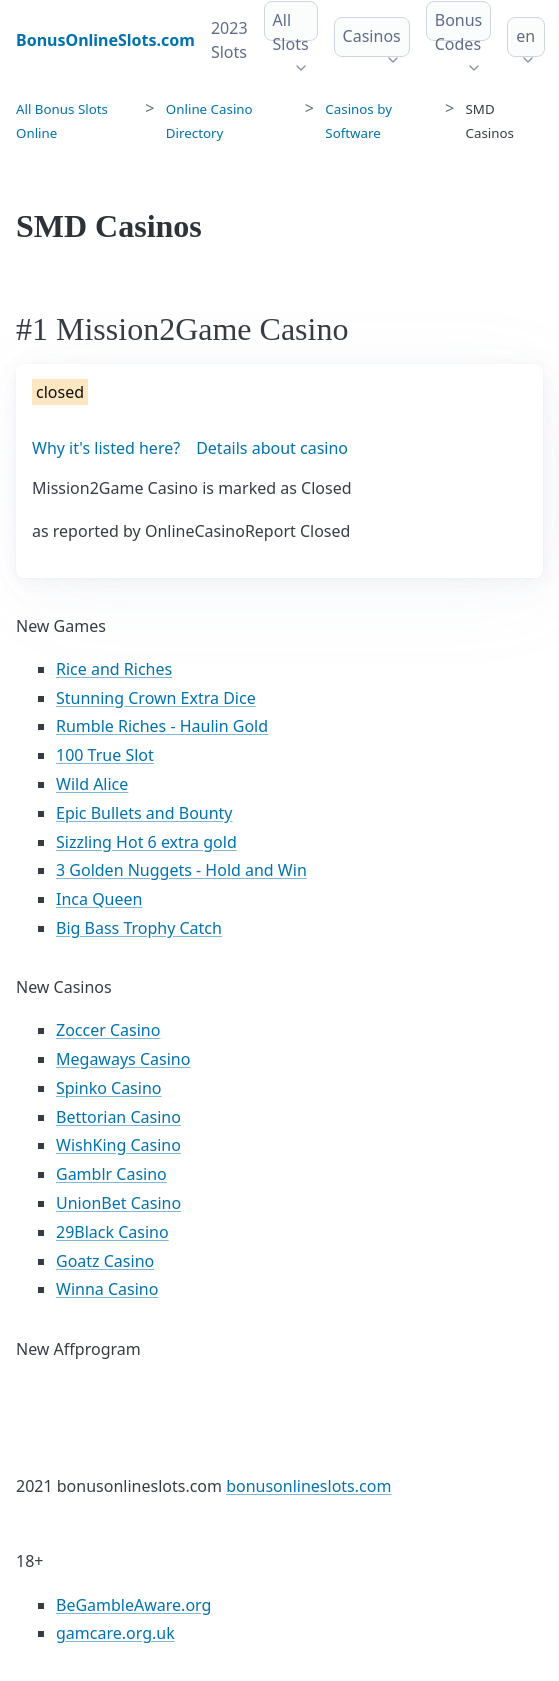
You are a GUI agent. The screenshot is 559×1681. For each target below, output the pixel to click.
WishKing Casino (118, 1145)
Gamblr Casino (111, 1174)
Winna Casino (107, 1289)
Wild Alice (92, 784)
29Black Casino (112, 1232)
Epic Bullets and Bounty (144, 813)
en (525, 36)
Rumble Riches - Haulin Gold (162, 726)
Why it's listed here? (106, 448)
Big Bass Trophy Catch (139, 928)
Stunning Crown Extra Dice (156, 698)
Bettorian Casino (118, 1117)
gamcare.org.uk (115, 1633)
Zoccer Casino (108, 1030)
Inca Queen (99, 899)
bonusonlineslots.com (308, 1486)
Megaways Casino (123, 1059)
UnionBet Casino (118, 1203)
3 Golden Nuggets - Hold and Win (181, 870)
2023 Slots (229, 40)
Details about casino (272, 448)
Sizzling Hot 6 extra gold (146, 842)
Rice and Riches (114, 669)
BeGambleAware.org (133, 1605)
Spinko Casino (108, 1088)
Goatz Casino (105, 1261)
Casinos (372, 36)
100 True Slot (105, 755)
